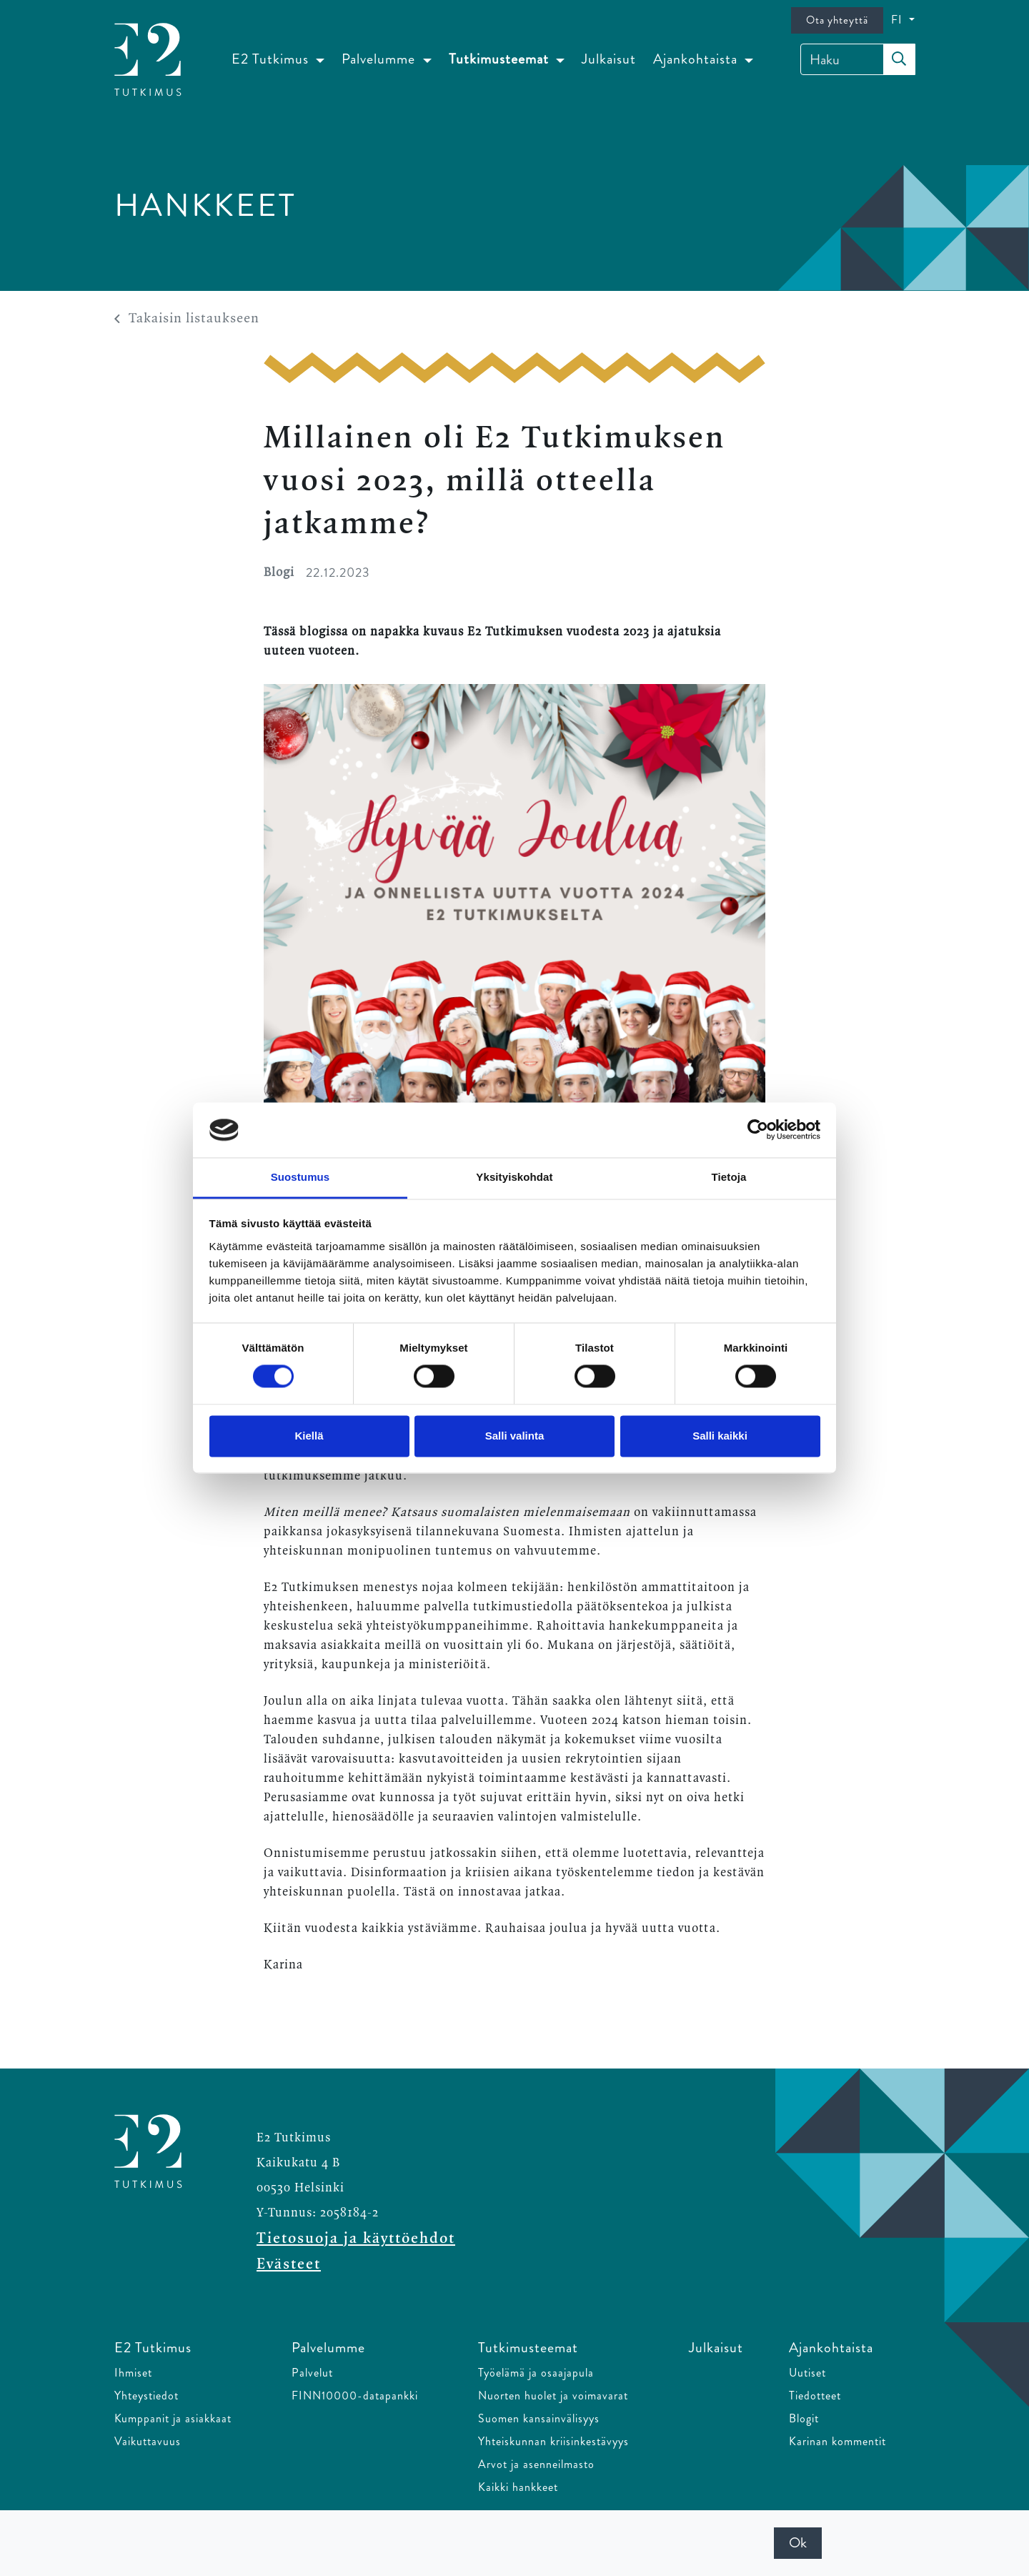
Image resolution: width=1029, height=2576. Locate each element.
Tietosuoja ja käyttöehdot (356, 2238)
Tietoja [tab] (729, 1177)
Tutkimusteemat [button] (500, 59)
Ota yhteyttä (837, 20)
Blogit (804, 2418)
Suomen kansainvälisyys (539, 2418)
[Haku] (857, 59)
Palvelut (312, 2372)
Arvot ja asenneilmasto (536, 2464)
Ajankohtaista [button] (697, 59)
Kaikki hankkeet (518, 2487)
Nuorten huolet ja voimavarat (553, 2395)
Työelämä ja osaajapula (536, 2372)
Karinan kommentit (837, 2441)
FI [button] (898, 19)
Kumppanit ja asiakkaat (173, 2418)
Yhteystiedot (146, 2395)
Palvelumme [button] (380, 59)
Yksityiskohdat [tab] (514, 1177)
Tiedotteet (815, 2395)
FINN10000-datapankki (355, 2395)
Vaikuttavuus (147, 2441)
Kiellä (308, 1436)
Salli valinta (515, 1436)
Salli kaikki (719, 1436)
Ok (798, 2542)
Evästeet (289, 2264)
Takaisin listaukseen (186, 319)
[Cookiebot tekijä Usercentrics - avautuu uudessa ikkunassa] (757, 1130)
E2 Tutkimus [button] (272, 59)
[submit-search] (899, 59)
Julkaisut (609, 59)
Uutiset (807, 2372)
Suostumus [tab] (300, 1177)
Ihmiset (133, 2372)
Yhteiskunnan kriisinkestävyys (553, 2441)
